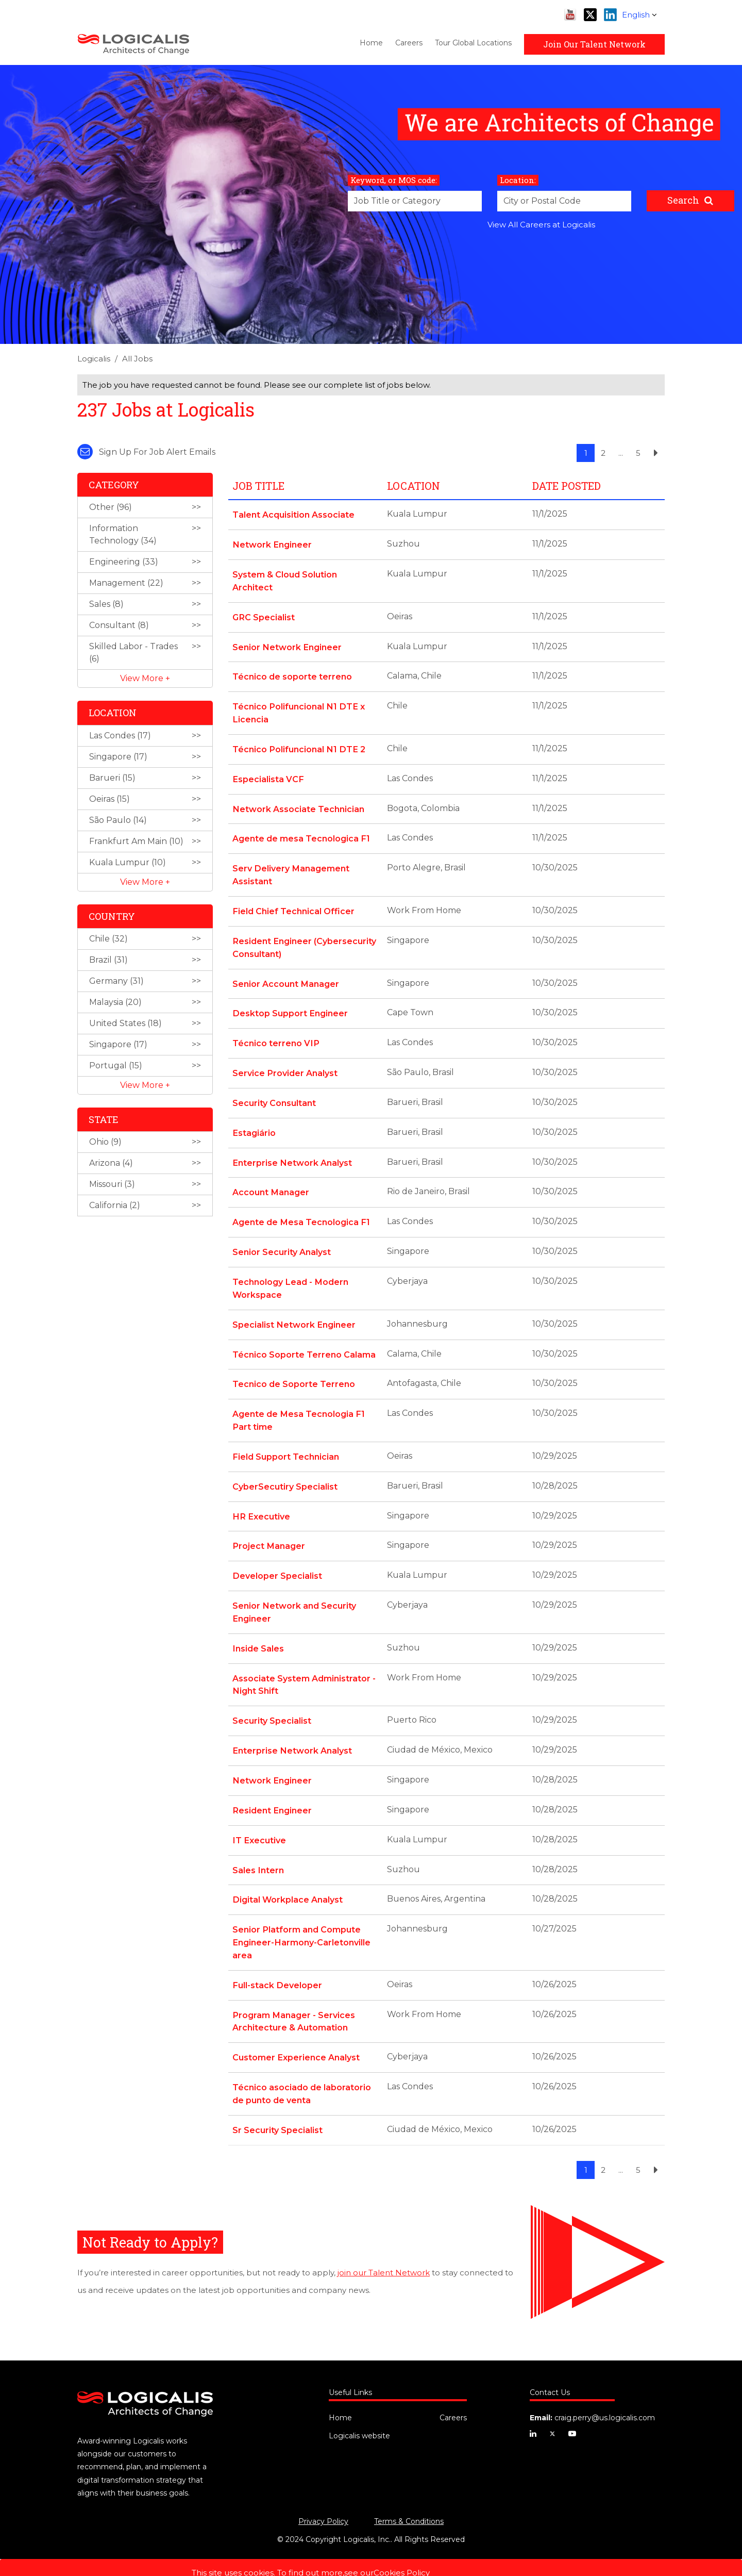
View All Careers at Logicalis (541, 224)
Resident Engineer (271, 1789)
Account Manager (270, 1181)
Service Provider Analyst (284, 1063)
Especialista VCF (267, 774)
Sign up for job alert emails (146, 452)
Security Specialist (271, 1701)
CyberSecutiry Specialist (285, 1470)
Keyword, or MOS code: (393, 180)
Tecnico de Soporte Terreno (293, 1370)
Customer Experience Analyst (295, 2032)
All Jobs (137, 359)
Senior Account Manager (285, 975)
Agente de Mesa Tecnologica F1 (300, 1210)
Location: (518, 180)
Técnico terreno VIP (275, 1034)
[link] (371, 361)
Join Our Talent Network (594, 44)
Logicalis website (359, 2409)
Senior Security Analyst (281, 1240)
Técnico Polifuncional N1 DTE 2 (297, 745)
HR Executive (260, 1500)
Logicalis (93, 359)
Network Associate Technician (298, 803)
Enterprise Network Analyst (291, 1152)
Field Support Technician (285, 1441)
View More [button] (142, 678)
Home (371, 42)
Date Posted (566, 485)
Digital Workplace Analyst (287, 1877)
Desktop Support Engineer (289, 1005)
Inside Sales (257, 1629)
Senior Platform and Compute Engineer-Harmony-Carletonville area (300, 1919)
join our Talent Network (384, 2245)
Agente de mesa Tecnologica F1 (300, 833)
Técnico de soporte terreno (292, 674)
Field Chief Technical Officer (293, 904)
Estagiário (253, 1122)
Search (683, 200)
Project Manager (268, 1529)
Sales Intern (257, 1848)
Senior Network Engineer (286, 644)
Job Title (258, 485)
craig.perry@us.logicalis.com (604, 2391)
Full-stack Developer (276, 1961)
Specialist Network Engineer (293, 1311)
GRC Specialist (263, 615)
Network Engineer (271, 544)
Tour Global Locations (473, 42)
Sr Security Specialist (277, 2103)
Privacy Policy (323, 2494)
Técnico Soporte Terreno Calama (304, 1340)
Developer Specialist (277, 1558)
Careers (409, 42)
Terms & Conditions (409, 2494)
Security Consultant (274, 1093)
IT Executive (258, 1818)
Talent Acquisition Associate (293, 514)
